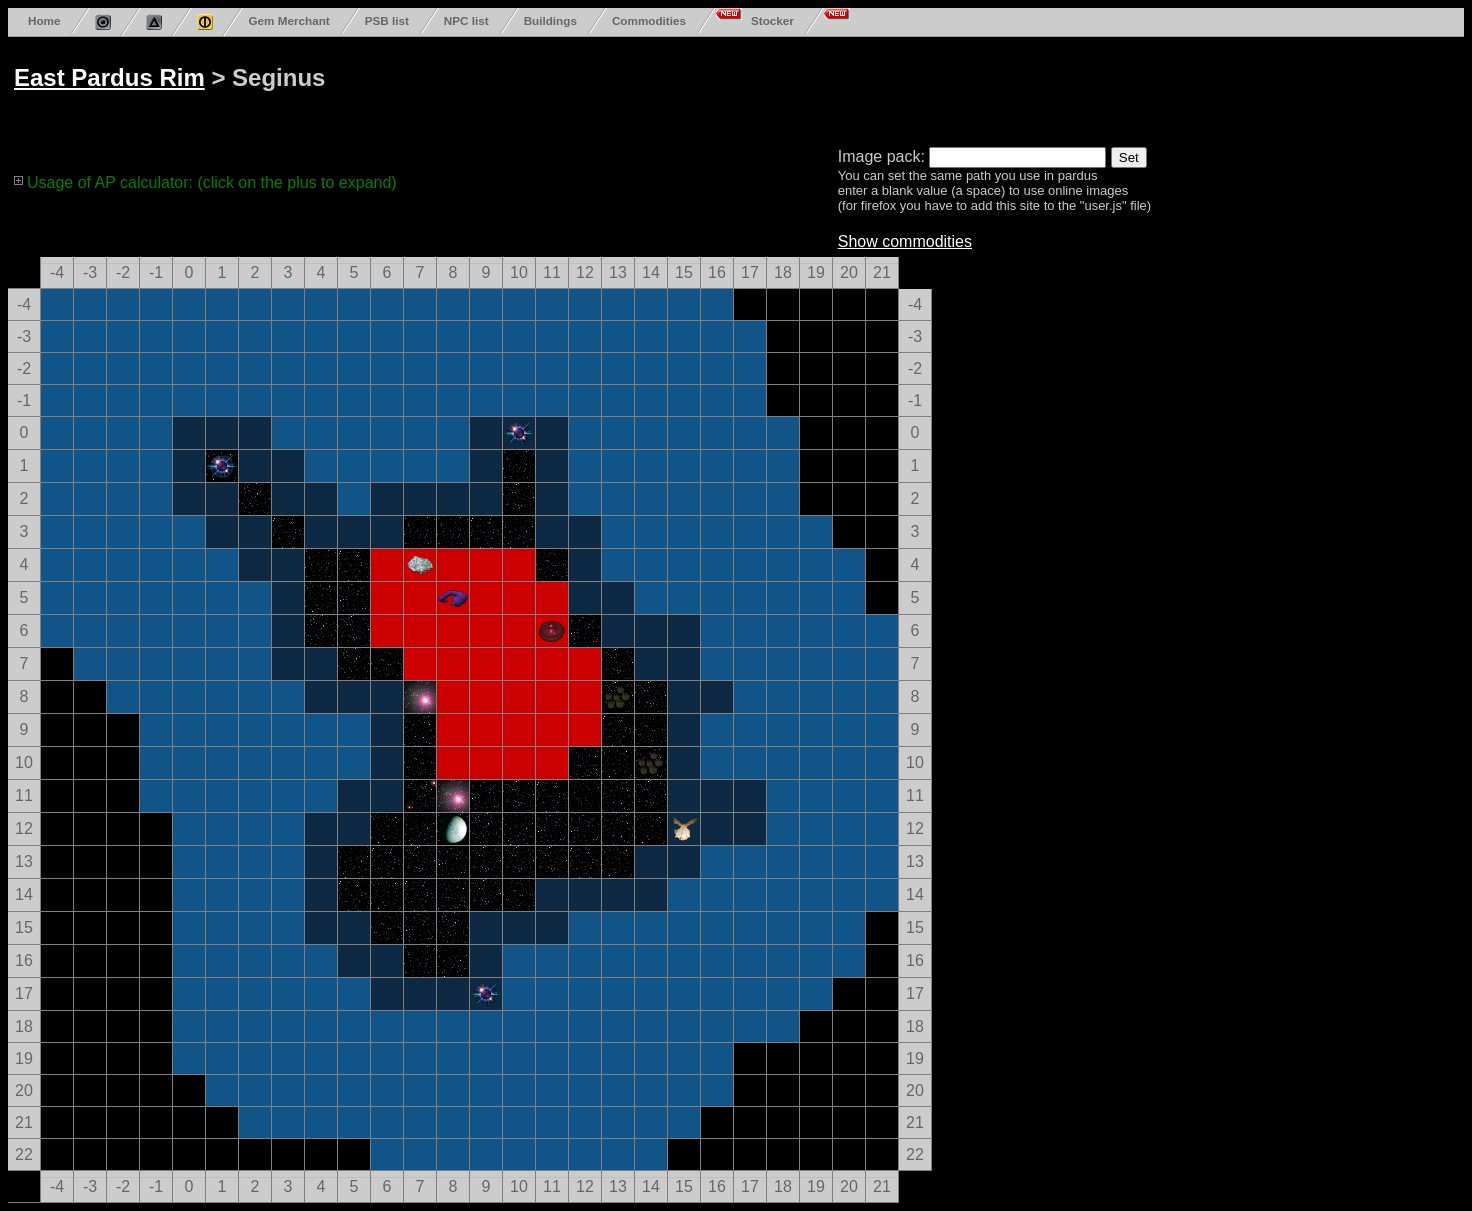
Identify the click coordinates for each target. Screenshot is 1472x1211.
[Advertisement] (772, 88)
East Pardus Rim (109, 77)
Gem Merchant (288, 20)
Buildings (550, 20)
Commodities (649, 20)
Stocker (772, 20)
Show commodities (905, 241)
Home (44, 20)
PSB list (387, 20)
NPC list (466, 20)
